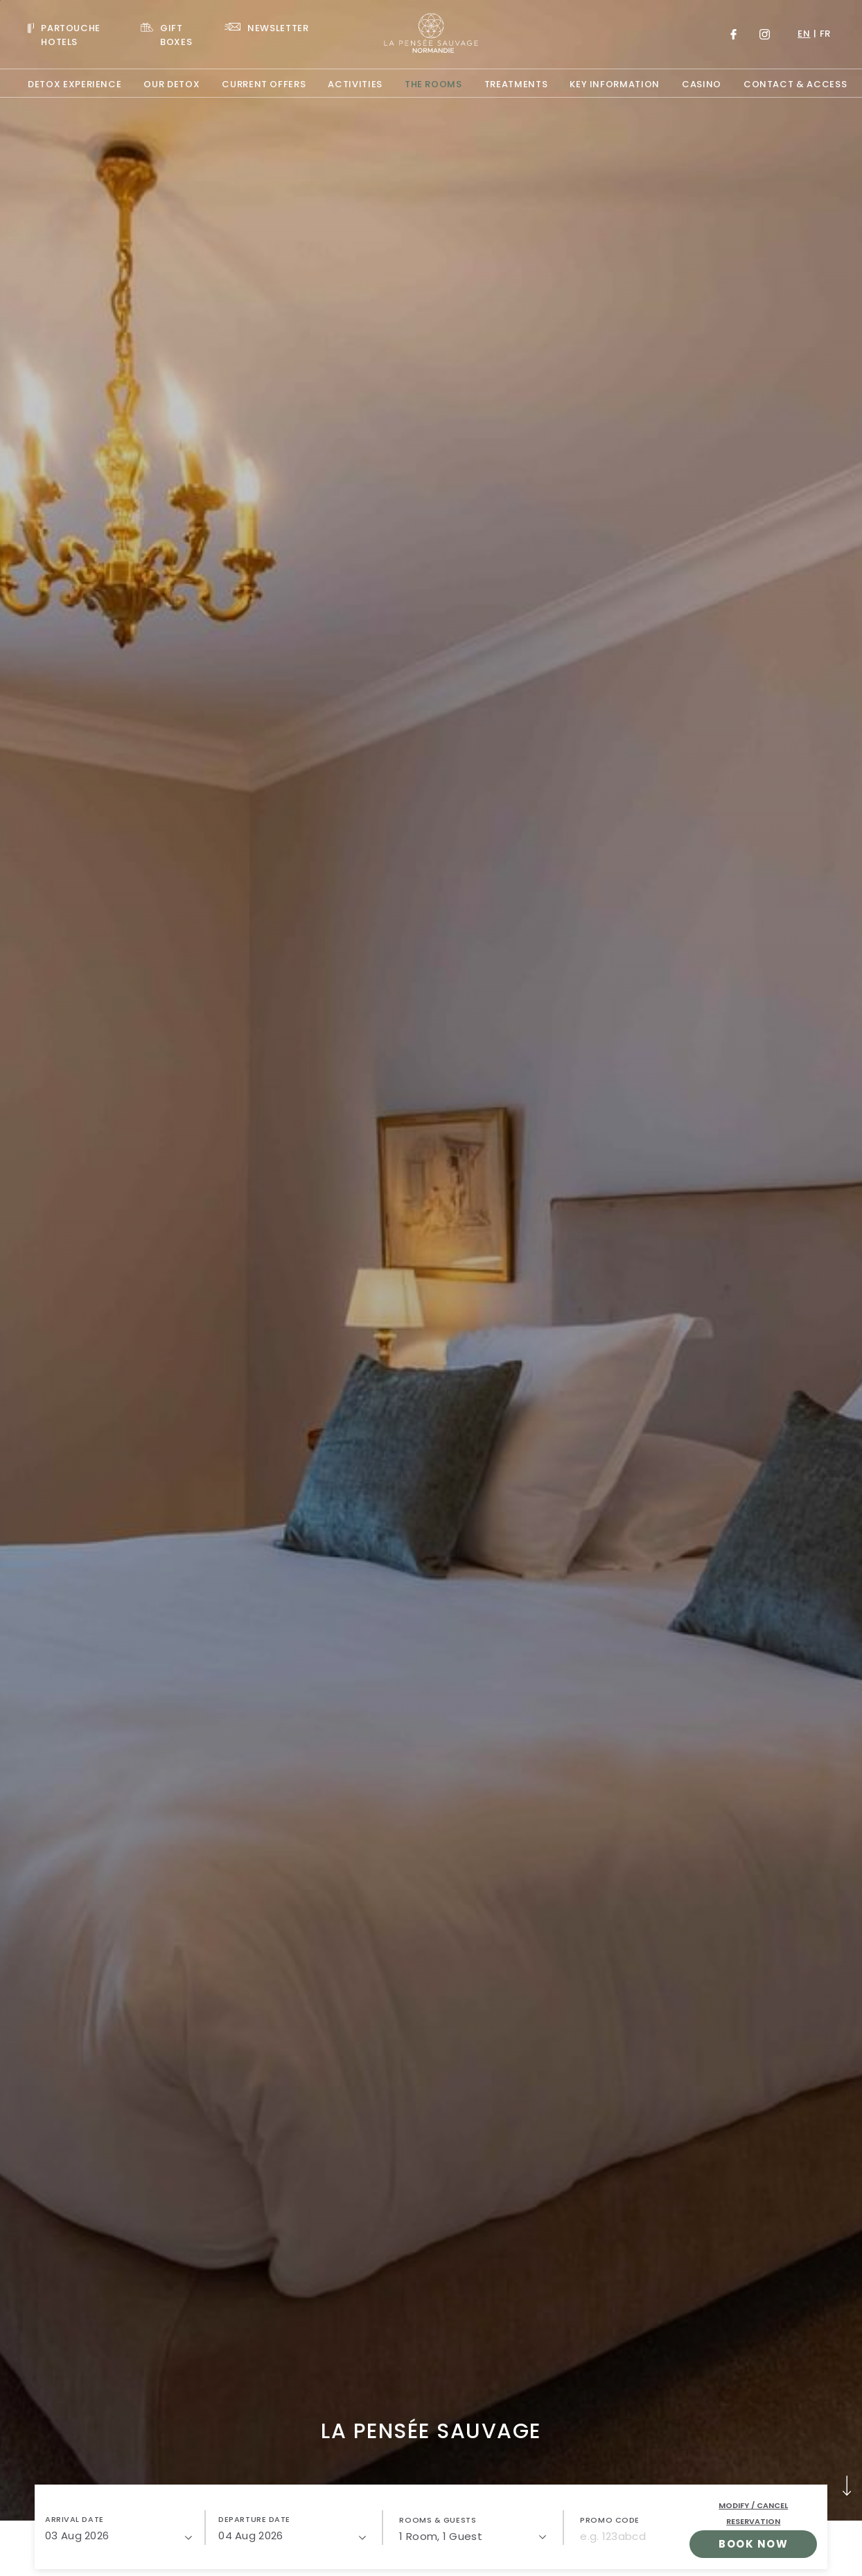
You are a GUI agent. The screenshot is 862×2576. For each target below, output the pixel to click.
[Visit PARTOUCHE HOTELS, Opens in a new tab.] (73, 34)
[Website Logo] (431, 34)
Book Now (753, 2544)
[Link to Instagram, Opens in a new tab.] (764, 34)
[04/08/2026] (291, 2535)
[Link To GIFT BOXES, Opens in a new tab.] (172, 34)
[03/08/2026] (118, 2535)
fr (825, 33)
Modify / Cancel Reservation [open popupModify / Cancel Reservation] (753, 2513)
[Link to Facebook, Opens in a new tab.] (733, 34)
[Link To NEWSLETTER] (266, 27)
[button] (118, 2527)
